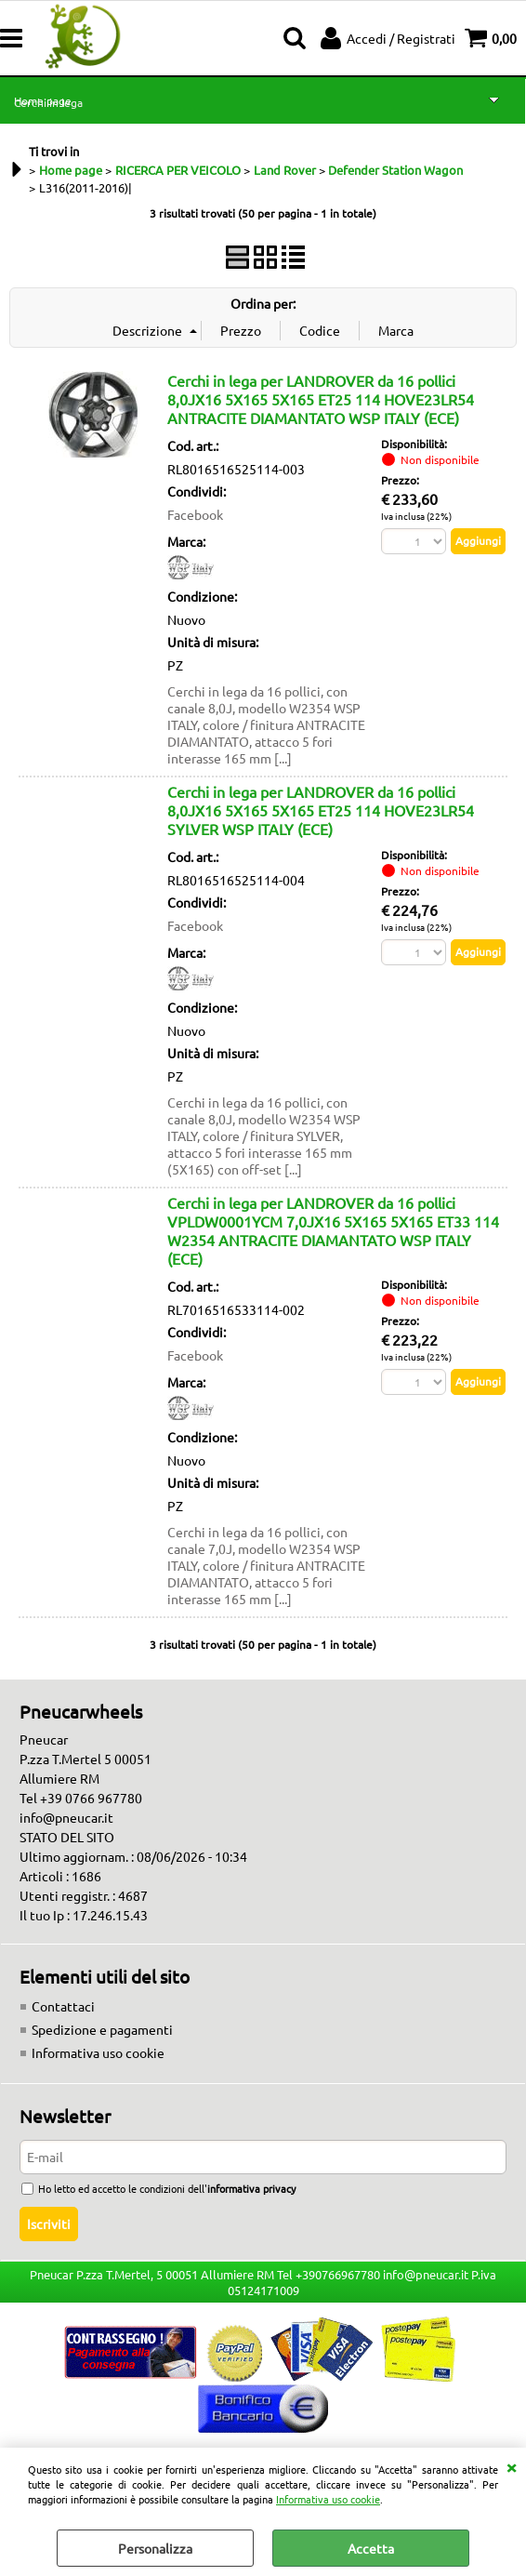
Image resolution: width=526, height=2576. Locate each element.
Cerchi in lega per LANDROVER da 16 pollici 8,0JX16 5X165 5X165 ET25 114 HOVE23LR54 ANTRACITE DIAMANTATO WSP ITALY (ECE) (320, 399)
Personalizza (155, 2548)
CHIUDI (511, 2466)
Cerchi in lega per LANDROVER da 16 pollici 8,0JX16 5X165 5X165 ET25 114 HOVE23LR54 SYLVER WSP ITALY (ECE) (320, 810)
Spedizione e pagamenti (102, 2029)
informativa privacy (251, 2188)
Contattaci (63, 2006)
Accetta (371, 2548)
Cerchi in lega (48, 102)
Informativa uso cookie (328, 2498)
